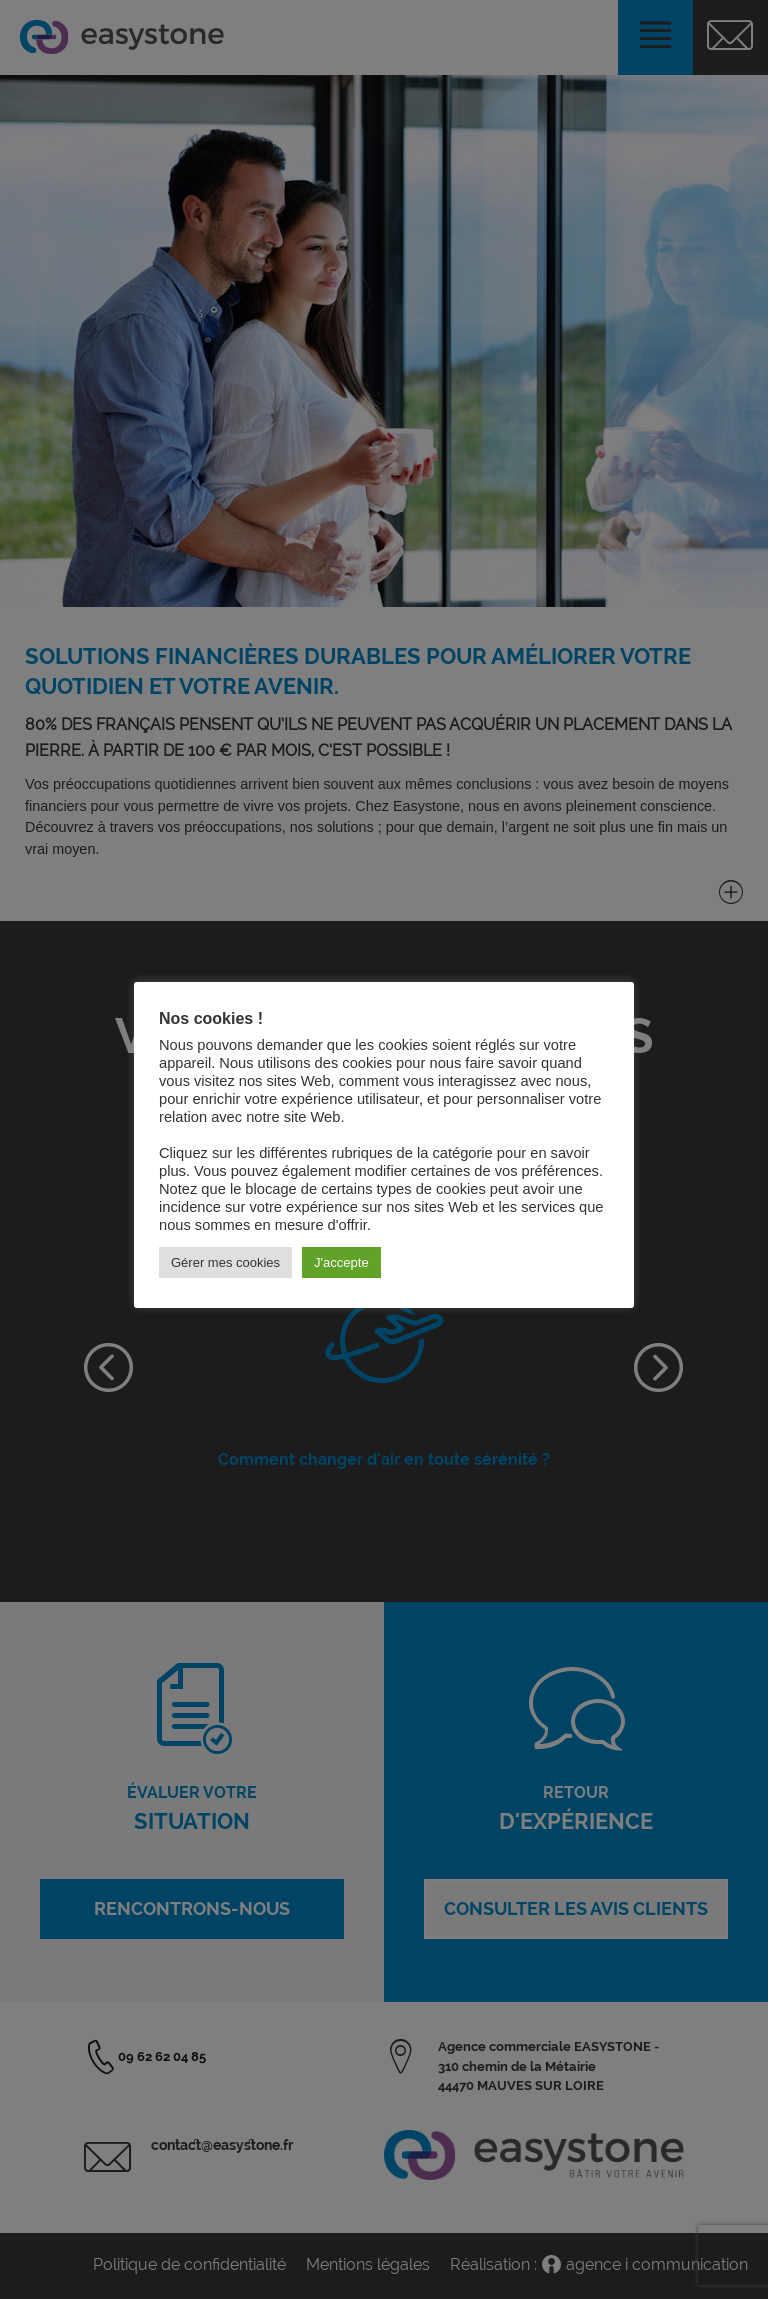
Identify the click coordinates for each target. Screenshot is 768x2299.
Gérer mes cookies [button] (225, 1262)
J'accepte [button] (341, 1262)
